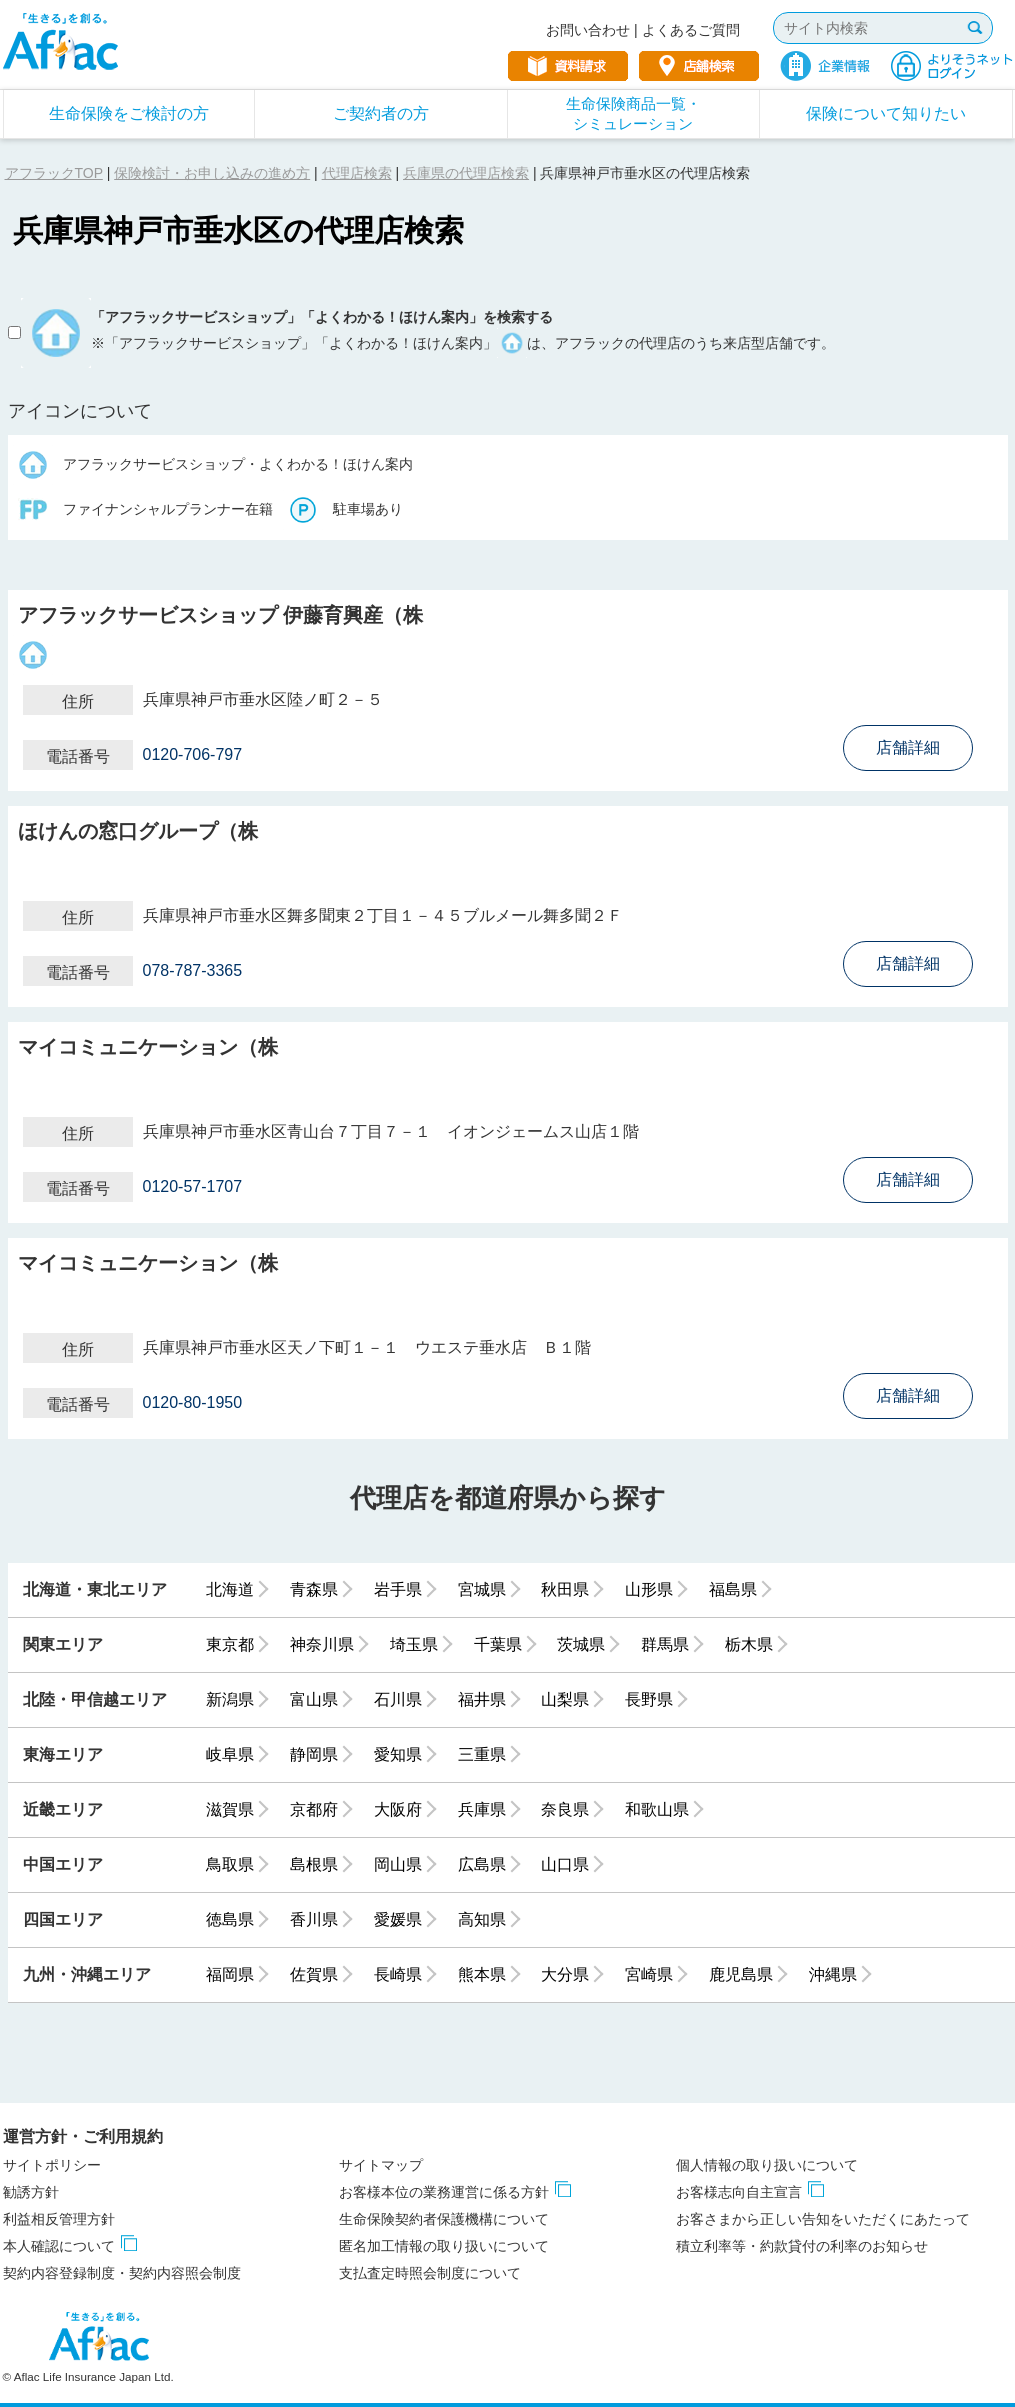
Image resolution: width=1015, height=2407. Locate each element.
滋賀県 (230, 1809)
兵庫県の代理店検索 (466, 173)
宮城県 (482, 1589)
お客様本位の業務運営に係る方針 (444, 2192)
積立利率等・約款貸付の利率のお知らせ (802, 2246)
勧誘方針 (31, 2192)
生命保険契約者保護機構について (444, 2219)
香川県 (314, 1919)
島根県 (314, 1864)
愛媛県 (398, 1919)
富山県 (314, 1699)
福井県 (482, 1699)
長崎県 (398, 1974)
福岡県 (230, 1974)
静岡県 (314, 1754)
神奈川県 (322, 1644)
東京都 (230, 1644)
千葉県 (498, 1644)
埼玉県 (414, 1644)
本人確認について (59, 2246)
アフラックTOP (54, 173)
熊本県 (482, 1974)
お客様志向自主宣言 (739, 2192)
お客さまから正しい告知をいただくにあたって (823, 2219)
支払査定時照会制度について (430, 2273)
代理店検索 (357, 173)
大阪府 (398, 1809)
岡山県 (398, 1864)
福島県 (733, 1589)
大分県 (565, 1974)
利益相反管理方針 (59, 2219)
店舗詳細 (908, 747)
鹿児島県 (741, 1974)
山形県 (649, 1589)
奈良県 (565, 1809)
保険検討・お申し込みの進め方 (212, 173)
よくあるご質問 (691, 30)
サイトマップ (381, 2165)
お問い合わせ (588, 30)
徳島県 (230, 1919)
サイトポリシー (52, 2165)
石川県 (398, 1699)
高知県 (482, 1919)
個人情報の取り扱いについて (767, 2165)
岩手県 (398, 1589)
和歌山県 (657, 1809)
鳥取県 (230, 1864)
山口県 (565, 1864)
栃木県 (749, 1644)
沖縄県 (833, 1974)
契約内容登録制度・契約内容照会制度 (122, 2273)
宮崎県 (649, 1974)
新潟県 (230, 1699)
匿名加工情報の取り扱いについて (444, 2246)
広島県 (482, 1864)
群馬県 (665, 1644)
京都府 (314, 1809)
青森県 (314, 1589)
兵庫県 (482, 1809)
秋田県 (565, 1589)
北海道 (230, 1589)
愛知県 (398, 1754)
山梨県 (565, 1699)
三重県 (482, 1754)
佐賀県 (314, 1974)
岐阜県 (230, 1754)
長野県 (649, 1699)
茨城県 (581, 1644)
